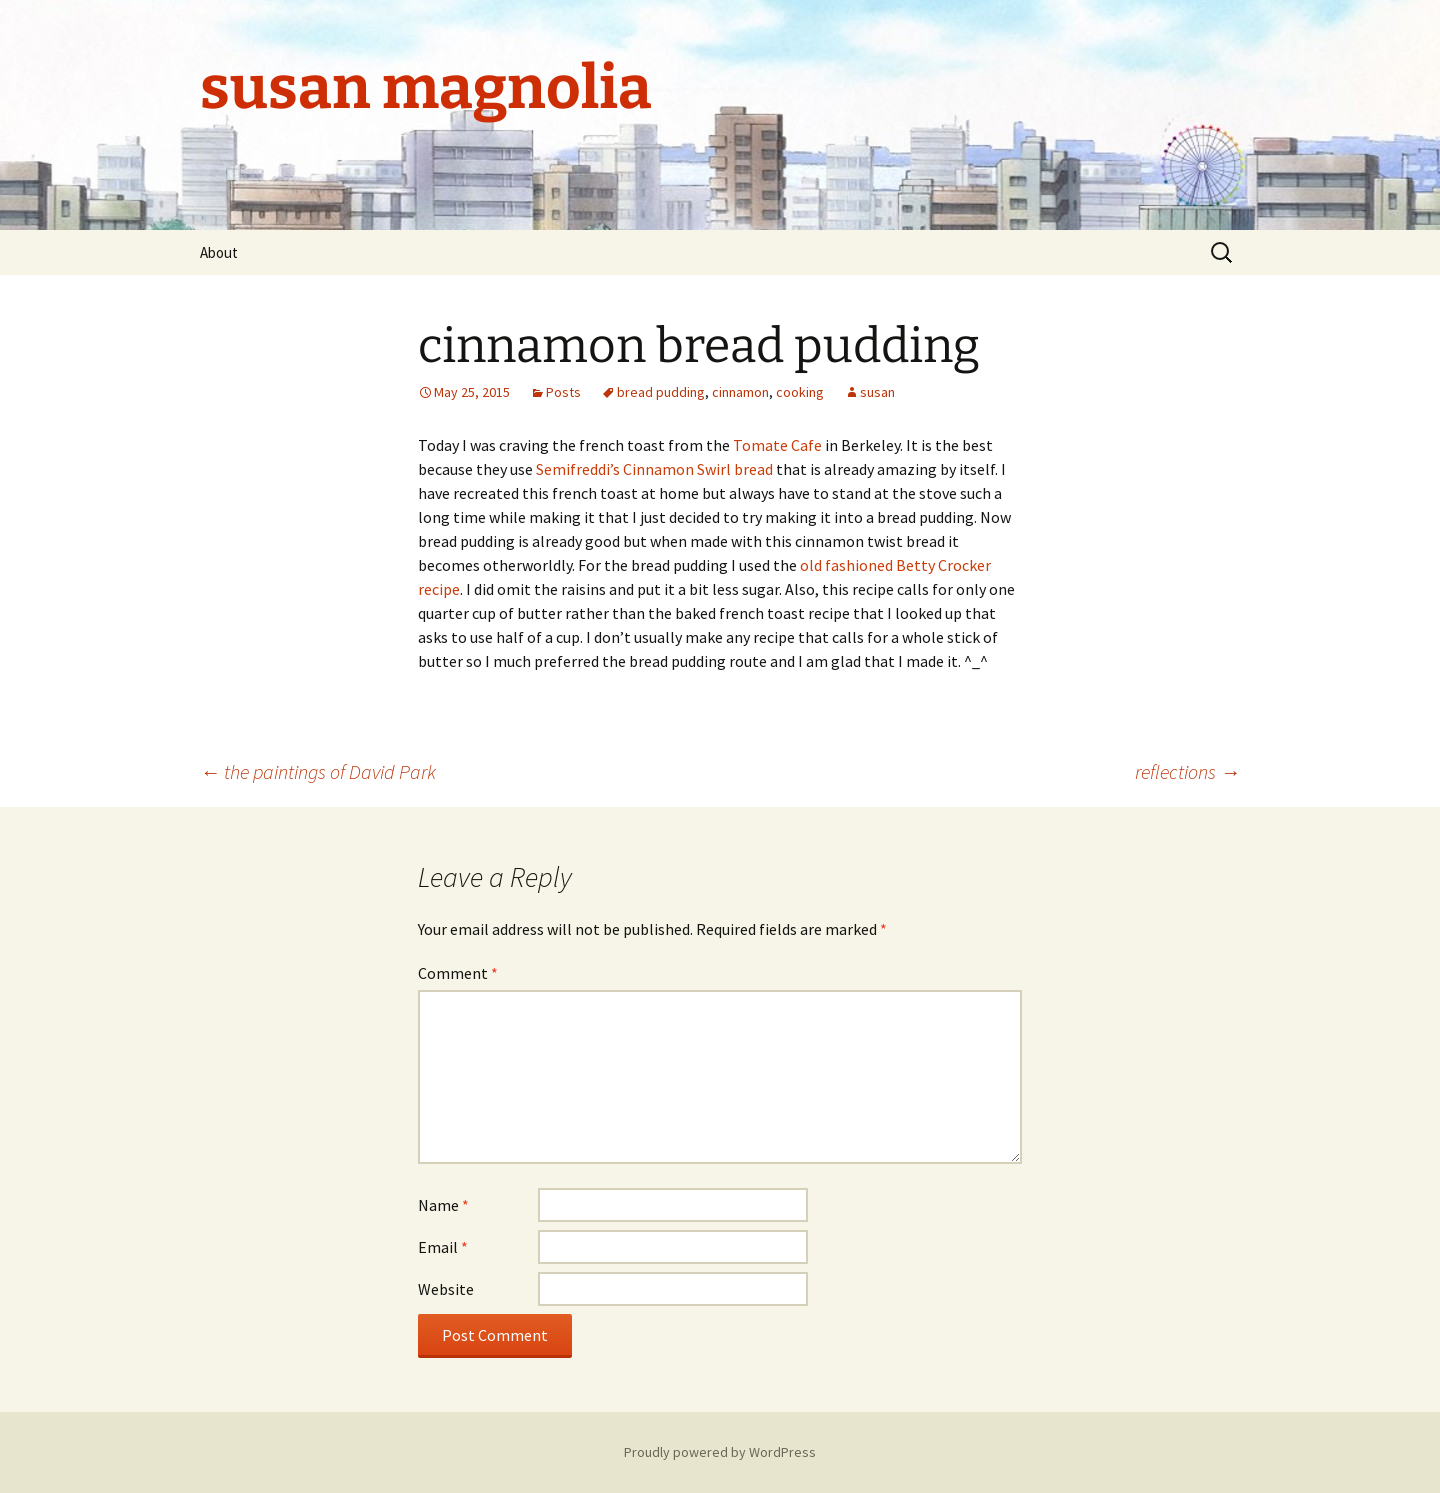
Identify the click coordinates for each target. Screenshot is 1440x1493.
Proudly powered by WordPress (720, 1452)
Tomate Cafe (777, 445)
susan (877, 392)
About (219, 252)
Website (446, 1289)
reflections (1187, 771)
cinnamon (740, 392)
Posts (563, 392)
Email (443, 1247)
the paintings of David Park (318, 771)
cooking (800, 392)
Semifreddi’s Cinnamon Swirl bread (654, 469)
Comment (458, 973)
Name (443, 1205)
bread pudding (661, 392)
